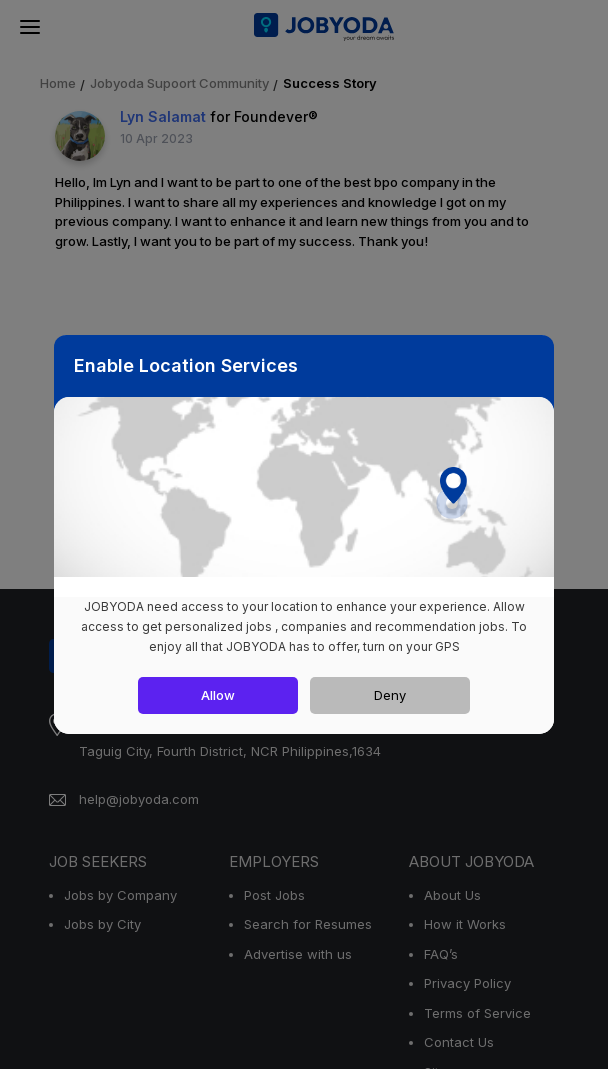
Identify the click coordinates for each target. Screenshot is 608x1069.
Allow (218, 695)
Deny (390, 695)
